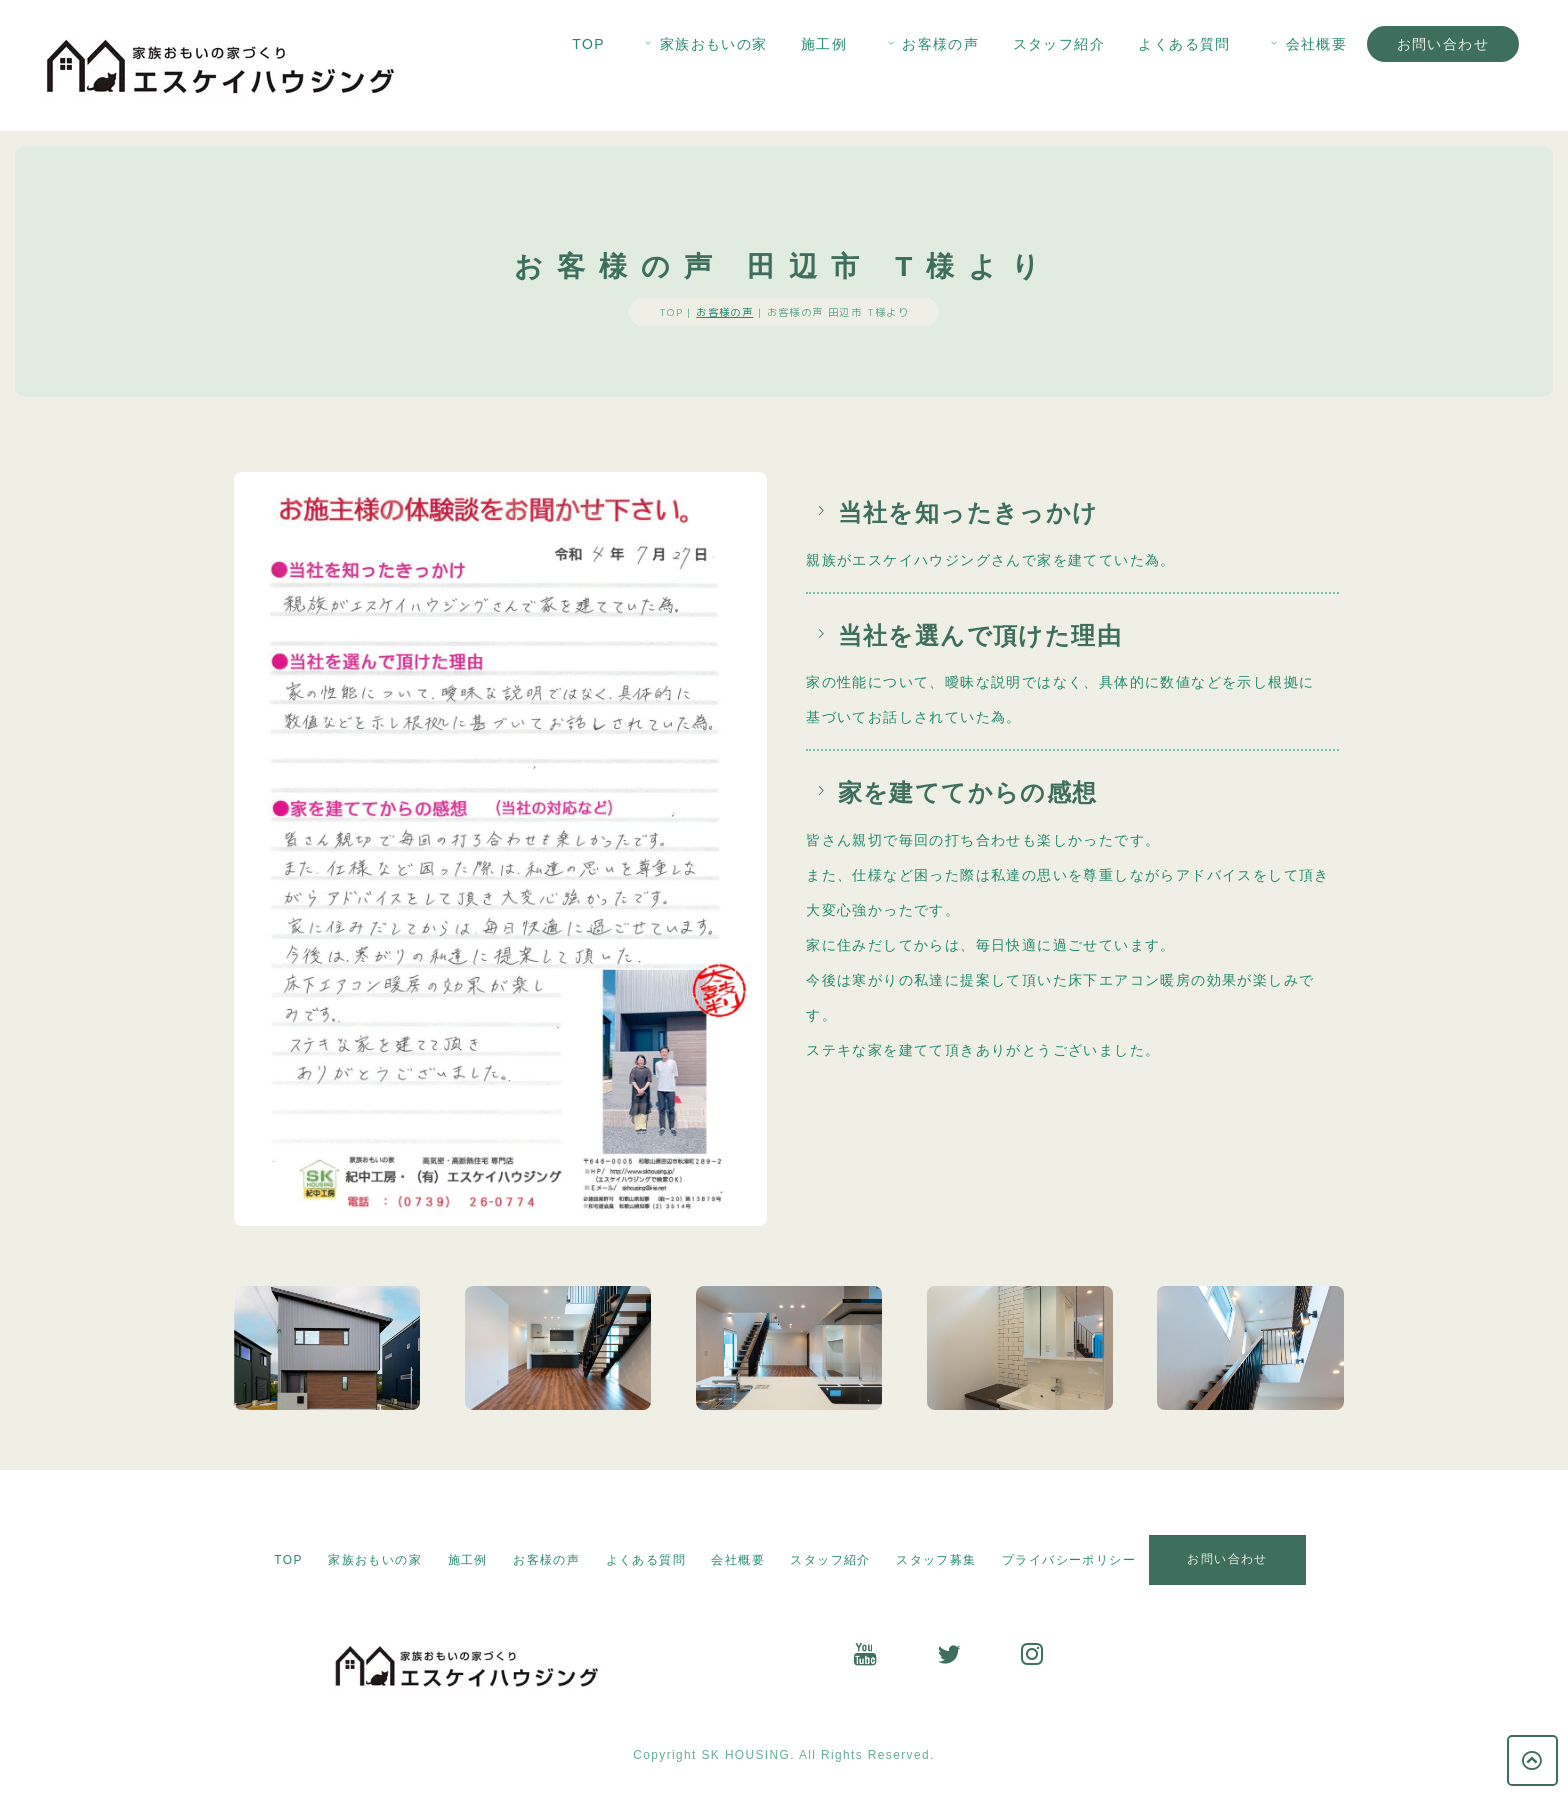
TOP (588, 44)
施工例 (824, 44)
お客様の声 (931, 44)
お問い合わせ (1443, 44)
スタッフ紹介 (1059, 44)
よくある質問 (1184, 44)
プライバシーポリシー (1069, 1560)
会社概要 (1307, 44)
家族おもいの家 (704, 44)
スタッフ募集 (936, 1560)
